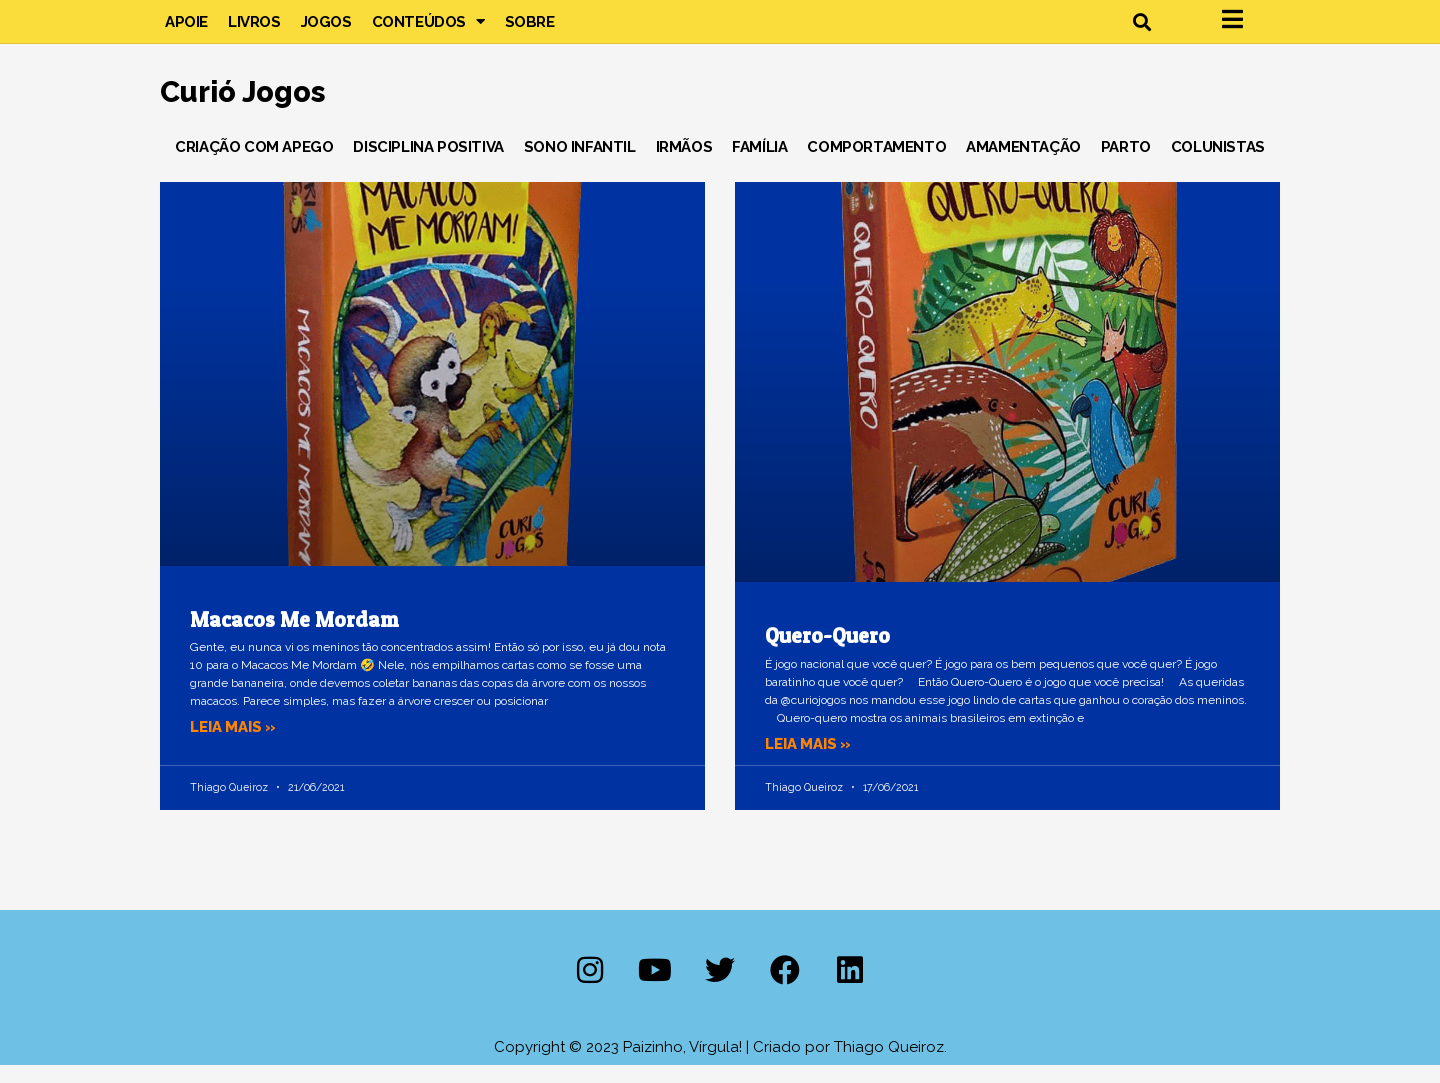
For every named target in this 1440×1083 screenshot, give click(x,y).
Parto (1126, 164)
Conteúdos (428, 30)
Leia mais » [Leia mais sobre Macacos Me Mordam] (234, 744)
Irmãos (684, 164)
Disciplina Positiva (428, 164)
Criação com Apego (254, 164)
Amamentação (1023, 164)
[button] (1141, 30)
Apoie (186, 30)
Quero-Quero (827, 653)
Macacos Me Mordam (294, 636)
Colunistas (1218, 164)
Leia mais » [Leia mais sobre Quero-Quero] (809, 761)
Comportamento (876, 164)
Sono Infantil (580, 164)
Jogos (326, 30)
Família (759, 164)
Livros (254, 30)
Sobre (530, 30)
